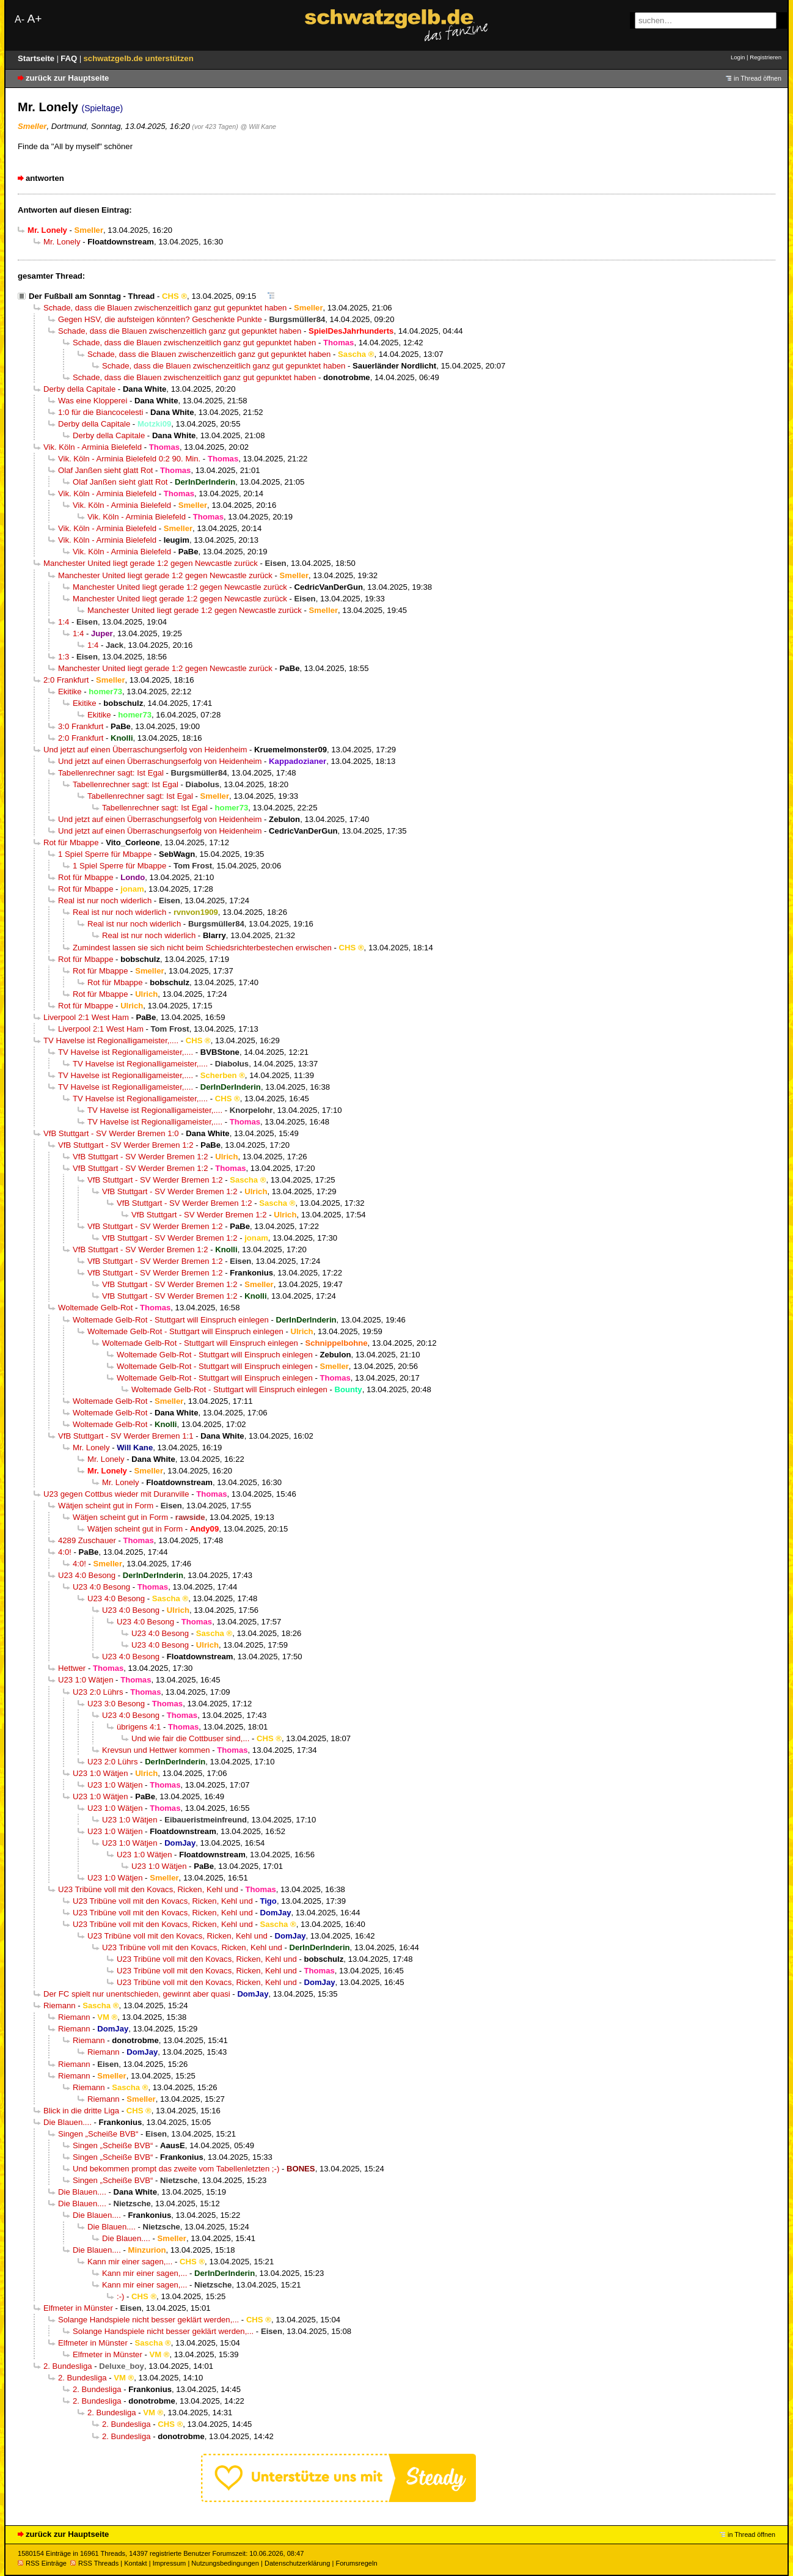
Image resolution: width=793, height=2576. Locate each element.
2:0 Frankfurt (66, 679)
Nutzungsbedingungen (225, 2563)
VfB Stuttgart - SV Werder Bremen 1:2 (126, 1145)
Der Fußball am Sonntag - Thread (92, 296)
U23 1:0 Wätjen (85, 1679)
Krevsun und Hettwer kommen (156, 1750)
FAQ (69, 58)
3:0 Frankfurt (80, 726)
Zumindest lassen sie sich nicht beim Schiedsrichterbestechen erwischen (202, 947)
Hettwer (72, 1668)
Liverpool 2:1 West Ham (86, 1017)
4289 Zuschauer (87, 1540)
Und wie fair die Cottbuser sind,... (190, 1738)
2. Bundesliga (67, 2366)
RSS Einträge (42, 2563)
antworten (45, 178)
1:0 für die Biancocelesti (100, 412)
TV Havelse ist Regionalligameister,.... (110, 1040)
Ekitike (70, 691)
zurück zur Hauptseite (67, 78)
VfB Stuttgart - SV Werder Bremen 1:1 (126, 1435)
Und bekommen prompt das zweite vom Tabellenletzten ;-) (176, 2168)
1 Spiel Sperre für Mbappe (105, 854)
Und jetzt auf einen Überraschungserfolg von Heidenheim (145, 749)
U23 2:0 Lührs (98, 1692)
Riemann (59, 2005)
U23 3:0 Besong (116, 1703)
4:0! (64, 1552)
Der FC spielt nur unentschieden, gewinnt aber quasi (136, 1993)
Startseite (37, 58)
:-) (120, 2296)
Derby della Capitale (79, 389)
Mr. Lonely (62, 241)
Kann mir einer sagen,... (129, 2261)
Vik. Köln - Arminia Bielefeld (92, 447)
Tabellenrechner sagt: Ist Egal (111, 772)
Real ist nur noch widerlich (105, 900)
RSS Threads (94, 2563)
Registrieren (765, 57)
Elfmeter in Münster (78, 2308)
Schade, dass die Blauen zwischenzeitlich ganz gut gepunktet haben (165, 307)
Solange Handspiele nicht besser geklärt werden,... (148, 2319)
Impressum (169, 2563)
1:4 (63, 621)
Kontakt (135, 2563)
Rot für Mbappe (70, 842)
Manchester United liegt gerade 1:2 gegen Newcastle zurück (150, 563)
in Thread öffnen (757, 78)
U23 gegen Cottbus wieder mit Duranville (116, 1494)
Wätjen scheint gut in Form (105, 1505)
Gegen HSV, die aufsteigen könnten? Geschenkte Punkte (160, 319)
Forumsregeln (356, 2563)
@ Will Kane (259, 126)
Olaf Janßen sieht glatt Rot (105, 470)
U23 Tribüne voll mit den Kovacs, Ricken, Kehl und (148, 1889)
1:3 (63, 656)
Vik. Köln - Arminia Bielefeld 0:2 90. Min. (129, 458)
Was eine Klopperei (92, 400)
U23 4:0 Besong (86, 1575)
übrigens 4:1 (139, 1726)
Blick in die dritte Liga (81, 2110)
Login (738, 57)
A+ (34, 18)
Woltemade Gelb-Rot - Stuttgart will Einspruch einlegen (171, 1319)
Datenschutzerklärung (297, 2563)
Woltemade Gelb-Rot (95, 1307)
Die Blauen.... (67, 2122)
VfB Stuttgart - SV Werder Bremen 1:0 (111, 1133)
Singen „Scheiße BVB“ (98, 2133)
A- (19, 19)
